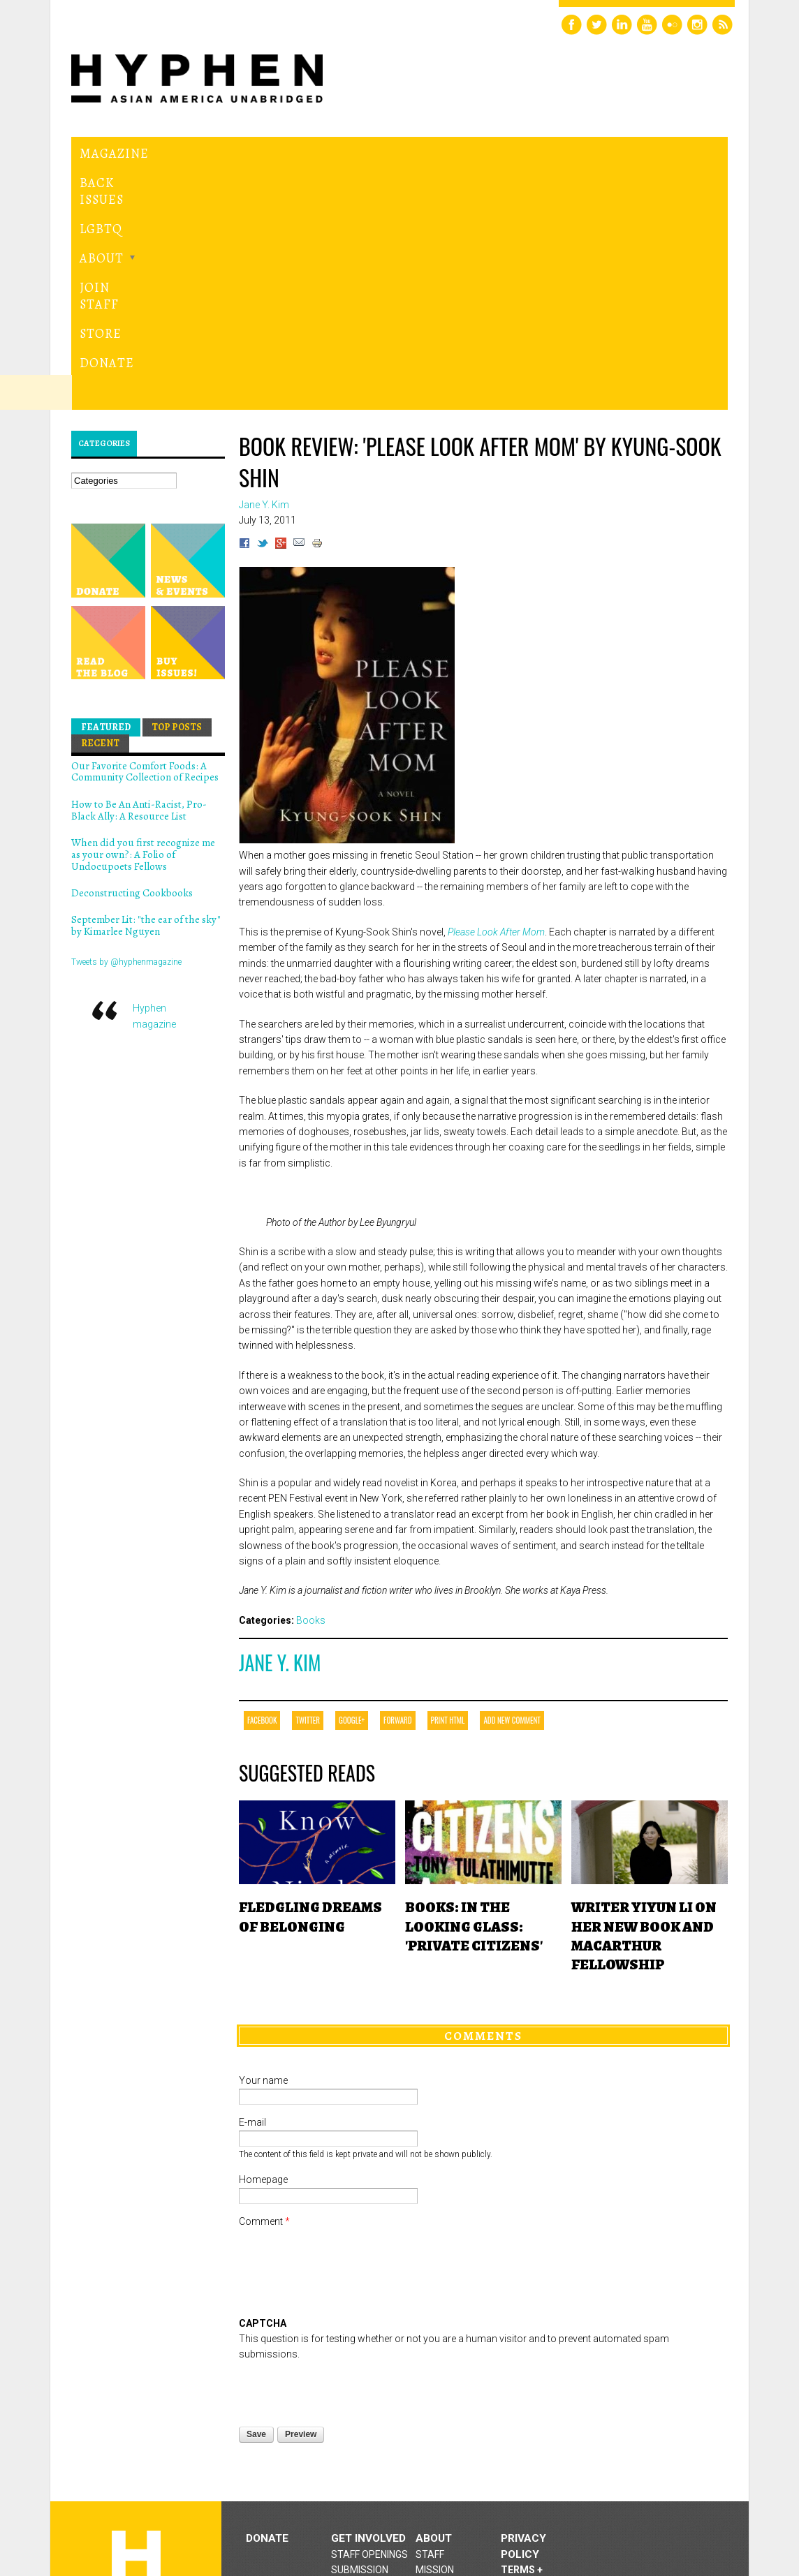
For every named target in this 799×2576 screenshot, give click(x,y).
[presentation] (345, 2180)
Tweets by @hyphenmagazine (126, 752)
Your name (263, 1871)
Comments (483, 1827)
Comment (264, 2012)
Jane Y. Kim (280, 1453)
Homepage (263, 1970)
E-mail (252, 1913)
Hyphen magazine (136, 2362)
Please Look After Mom (496, 722)
